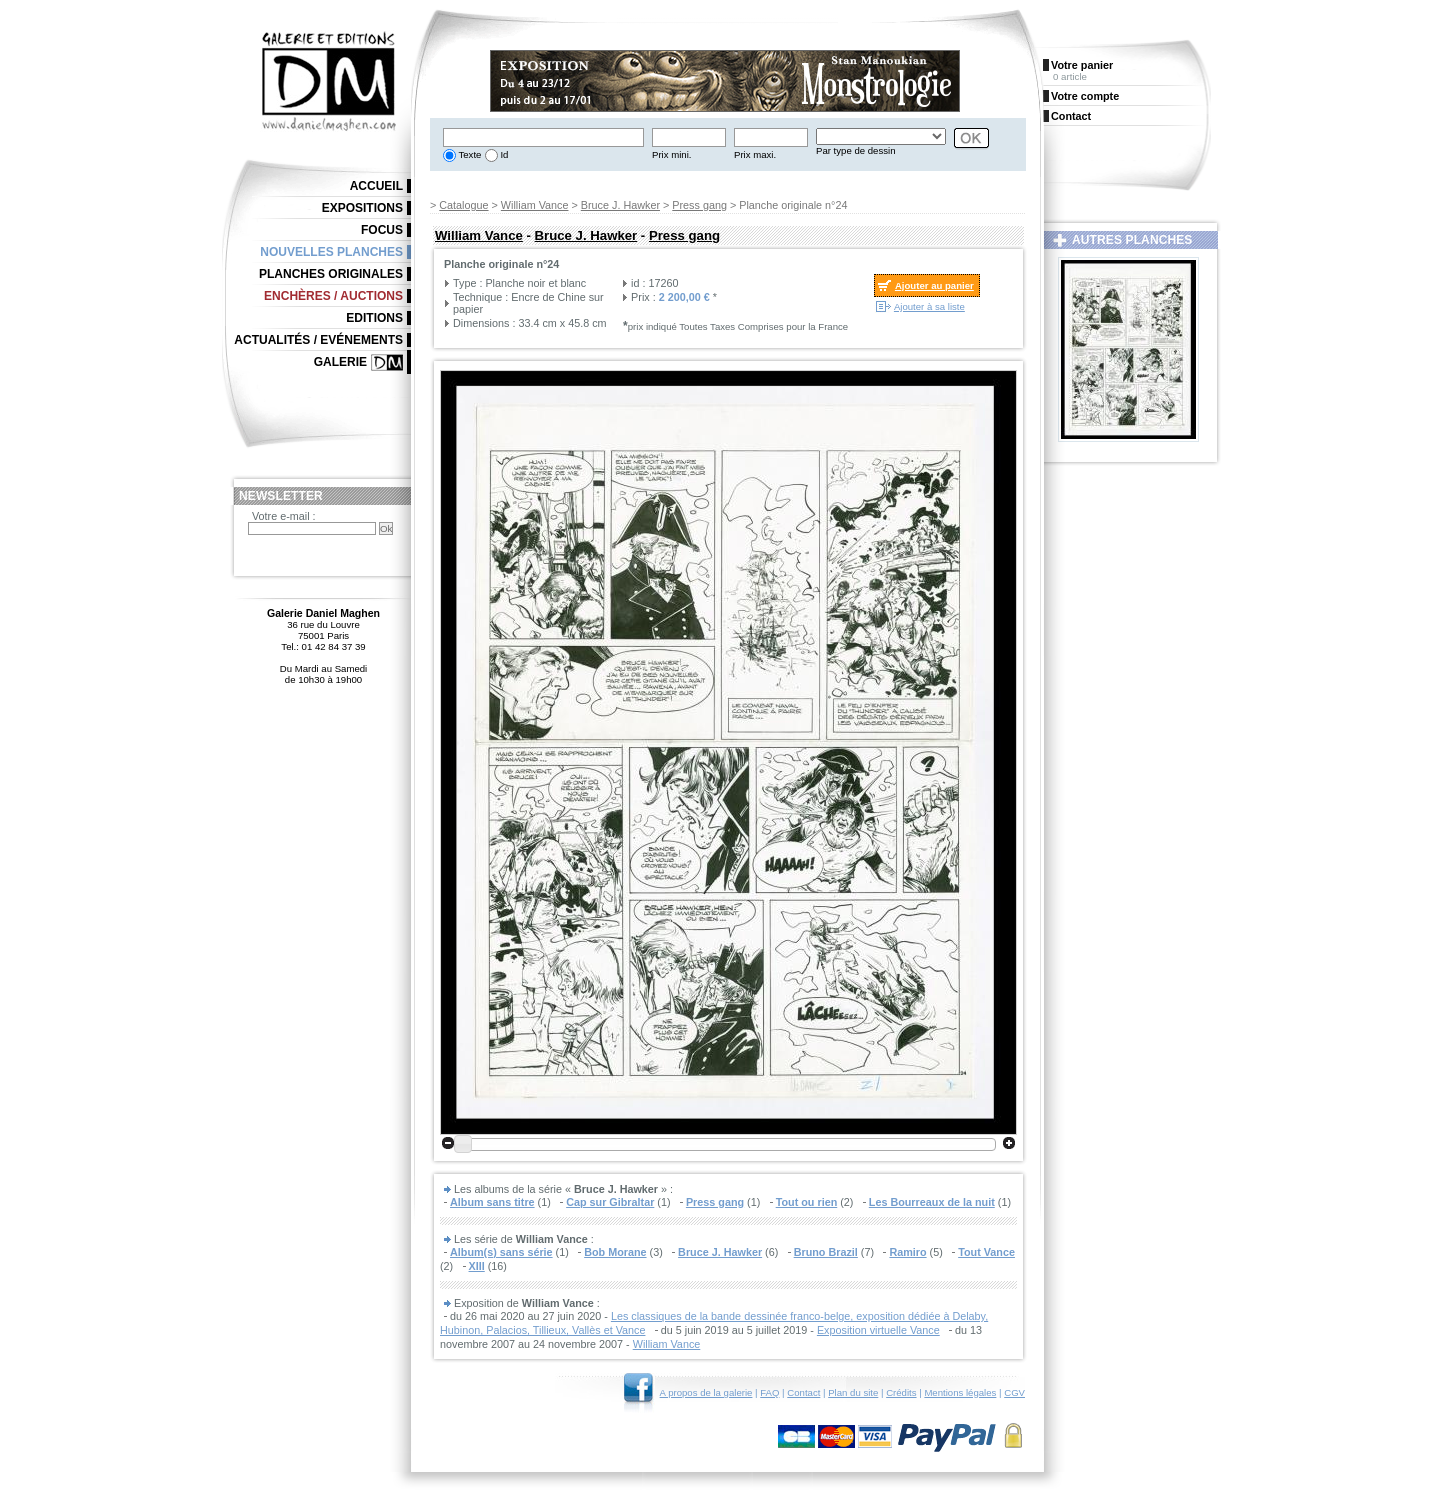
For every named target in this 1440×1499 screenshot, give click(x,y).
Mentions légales (960, 1392)
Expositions (362, 208)
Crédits (901, 1392)
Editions (374, 318)
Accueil (376, 186)
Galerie (340, 362)
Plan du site (853, 1392)
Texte (468, 154)
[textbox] (543, 137)
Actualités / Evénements (318, 340)
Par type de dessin (855, 150)
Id (503, 154)
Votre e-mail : (284, 516)
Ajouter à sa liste (929, 306)
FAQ (769, 1392)
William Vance (535, 205)
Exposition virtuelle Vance (878, 1330)
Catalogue (463, 205)
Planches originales (331, 274)
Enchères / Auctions (333, 296)
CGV (1014, 1392)
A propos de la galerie (706, 1392)
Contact (803, 1392)
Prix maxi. (755, 154)
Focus (382, 230)
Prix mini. (671, 154)
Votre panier (1082, 65)
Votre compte (1085, 96)
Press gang (699, 205)
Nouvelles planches (331, 252)
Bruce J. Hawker (620, 205)
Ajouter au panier (934, 285)
